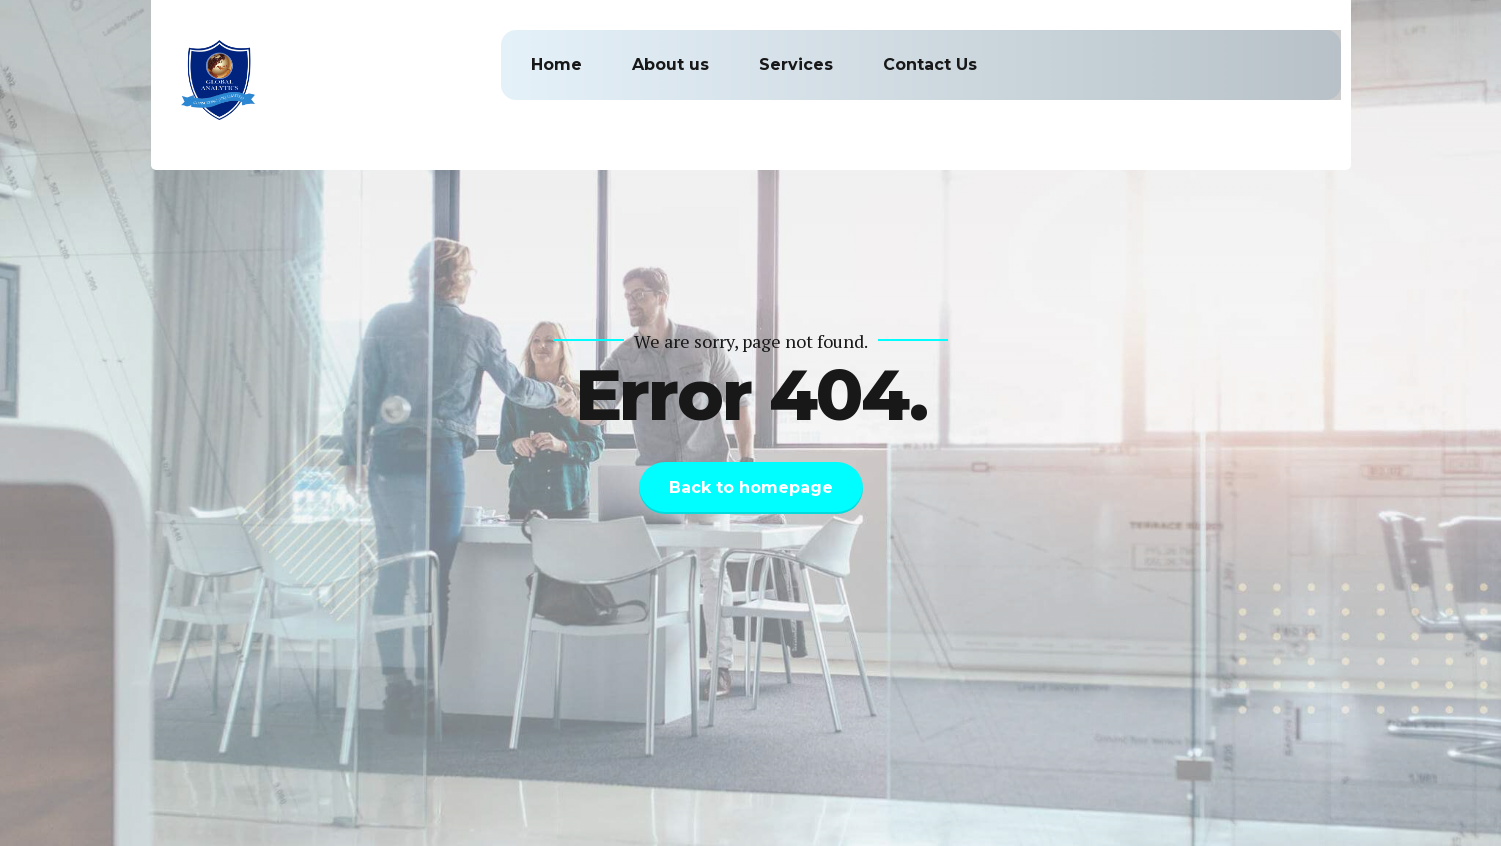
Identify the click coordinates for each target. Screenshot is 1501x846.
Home (556, 64)
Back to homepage (751, 487)
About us (670, 64)
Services (796, 64)
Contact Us (930, 64)
